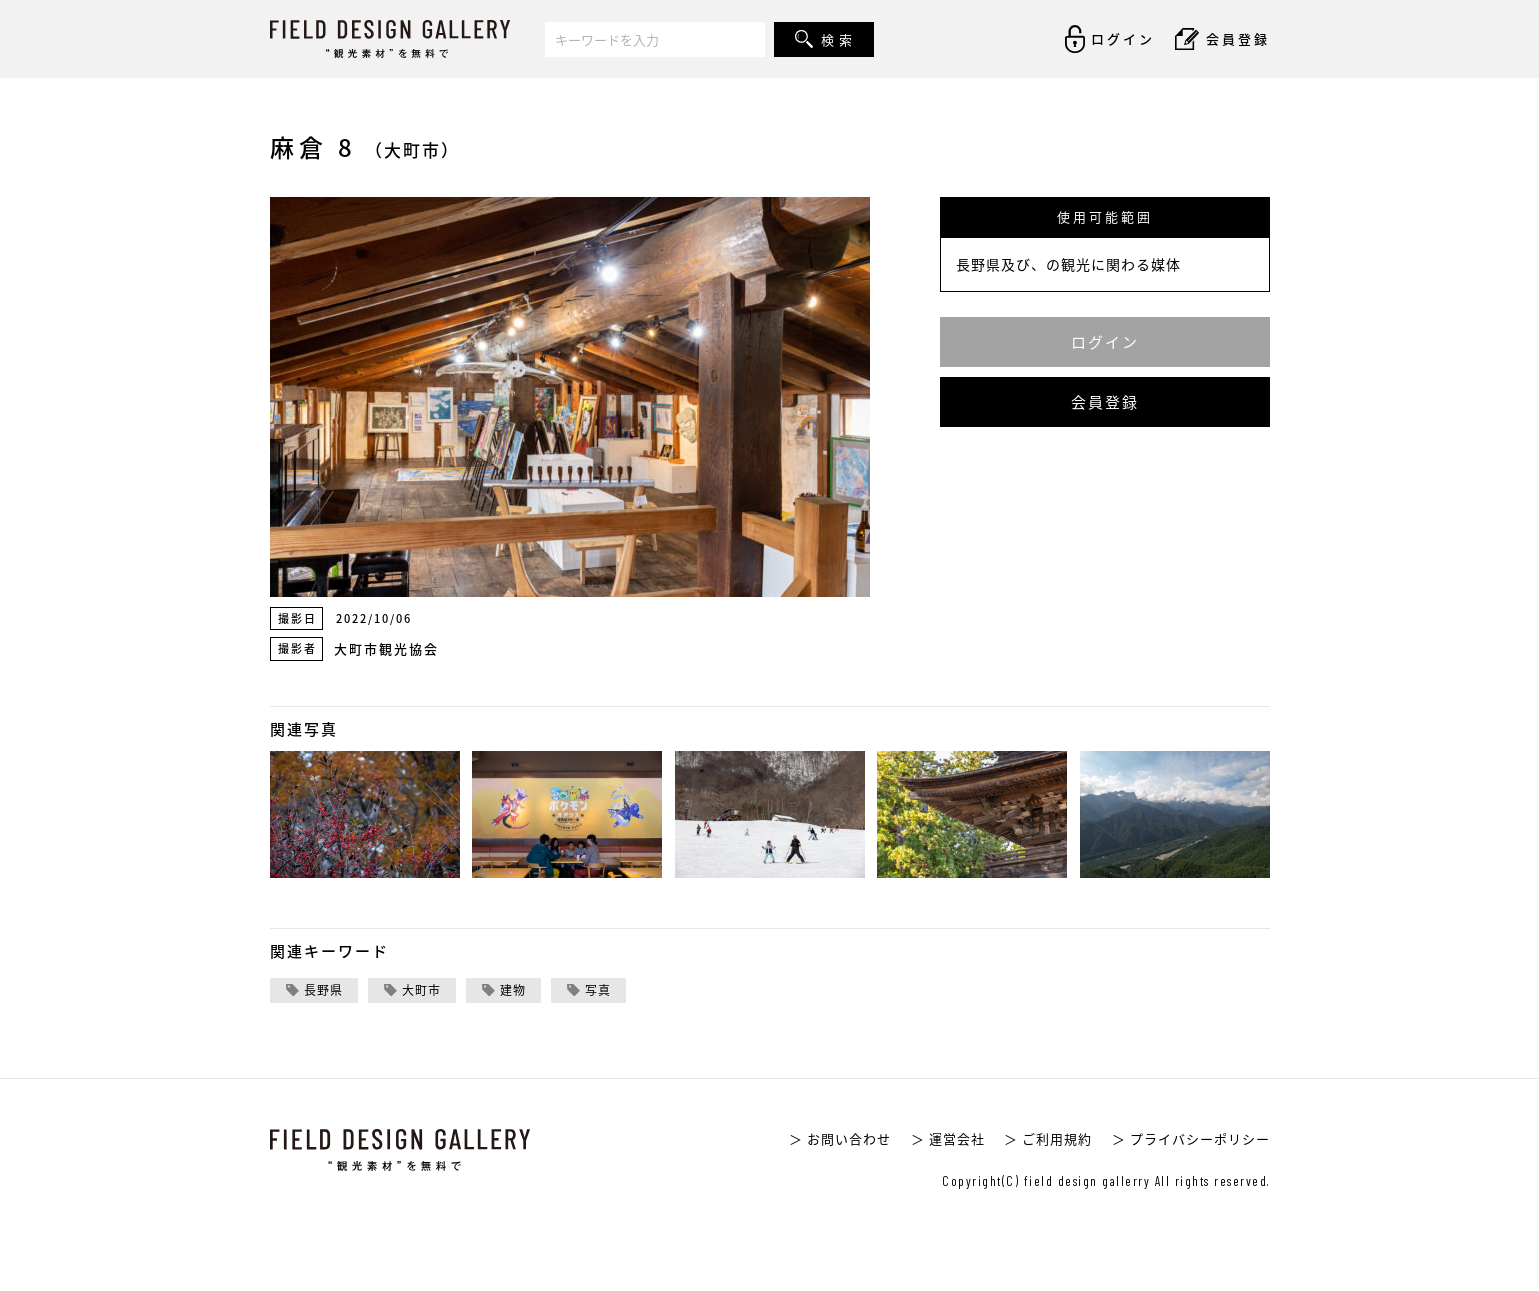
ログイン (1105, 342)
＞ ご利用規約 (1048, 1138)
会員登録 (1105, 402)
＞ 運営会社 (948, 1138)
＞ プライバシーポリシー (1191, 1138)
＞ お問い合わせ (840, 1138)
